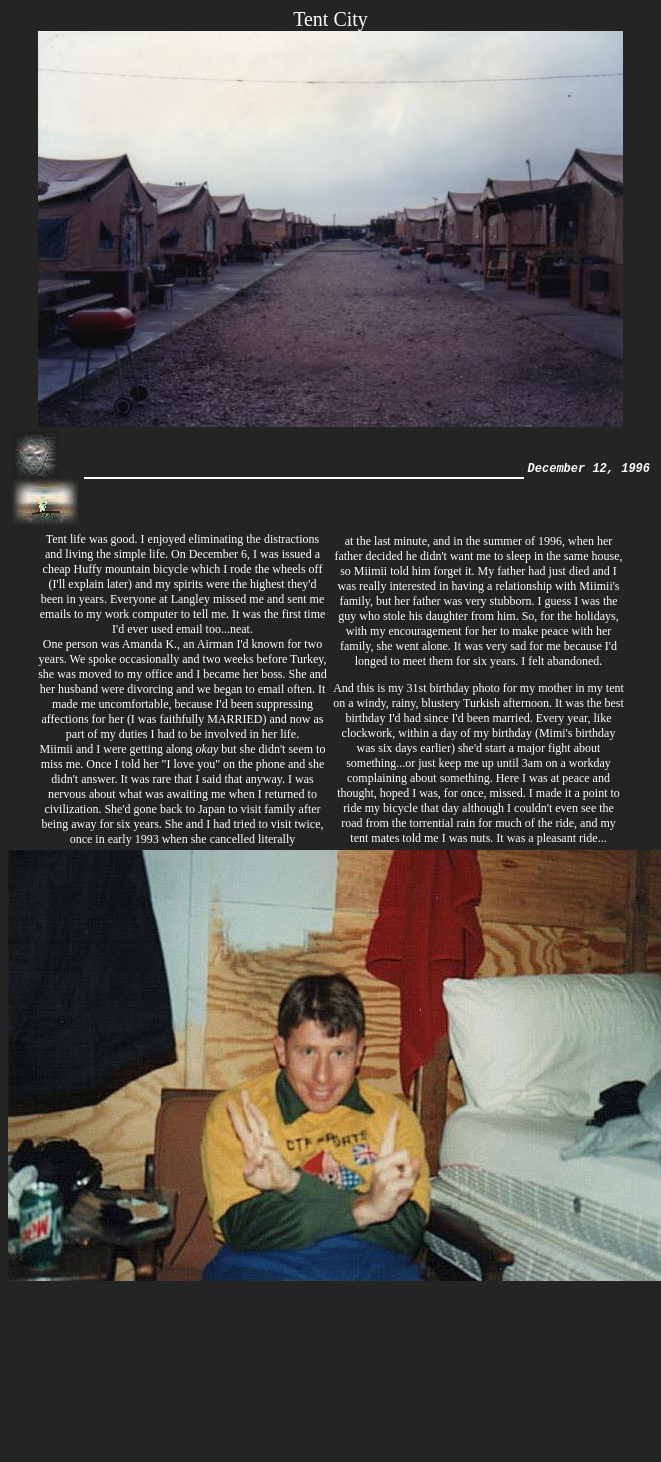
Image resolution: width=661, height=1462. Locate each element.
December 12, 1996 (589, 469)
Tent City (330, 19)
